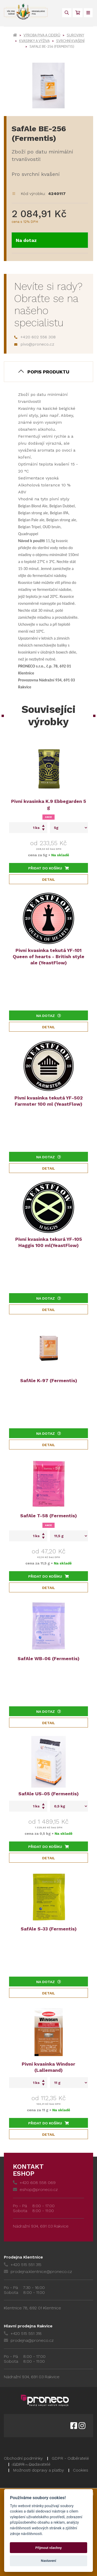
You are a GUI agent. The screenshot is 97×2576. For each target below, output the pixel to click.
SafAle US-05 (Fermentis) (48, 1793)
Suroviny (75, 35)
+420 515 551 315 (22, 2264)
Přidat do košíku (48, 868)
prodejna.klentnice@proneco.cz (38, 2271)
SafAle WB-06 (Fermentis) (48, 1658)
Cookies (80, 2470)
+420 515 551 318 (23, 2333)
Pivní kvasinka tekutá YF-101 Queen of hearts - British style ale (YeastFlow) (48, 956)
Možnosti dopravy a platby (38, 2470)
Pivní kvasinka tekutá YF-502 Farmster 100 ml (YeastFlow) (48, 1101)
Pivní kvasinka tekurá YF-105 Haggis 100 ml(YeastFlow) (48, 1242)
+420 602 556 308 (35, 337)
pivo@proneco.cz (34, 344)
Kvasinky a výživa (34, 40)
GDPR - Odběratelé (70, 2458)
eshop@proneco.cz (35, 2189)
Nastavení (48, 2561)
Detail (48, 879)
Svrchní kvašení (70, 40)
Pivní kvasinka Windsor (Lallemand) (48, 2067)
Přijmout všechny (48, 2548)
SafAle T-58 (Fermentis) (48, 1515)
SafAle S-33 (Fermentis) (49, 1928)
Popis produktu (48, 371)
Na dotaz (26, 240)
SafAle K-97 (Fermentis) (48, 1380)
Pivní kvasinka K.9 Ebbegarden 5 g (48, 804)
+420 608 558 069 (34, 2182)
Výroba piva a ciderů (42, 35)
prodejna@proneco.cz (29, 2340)
